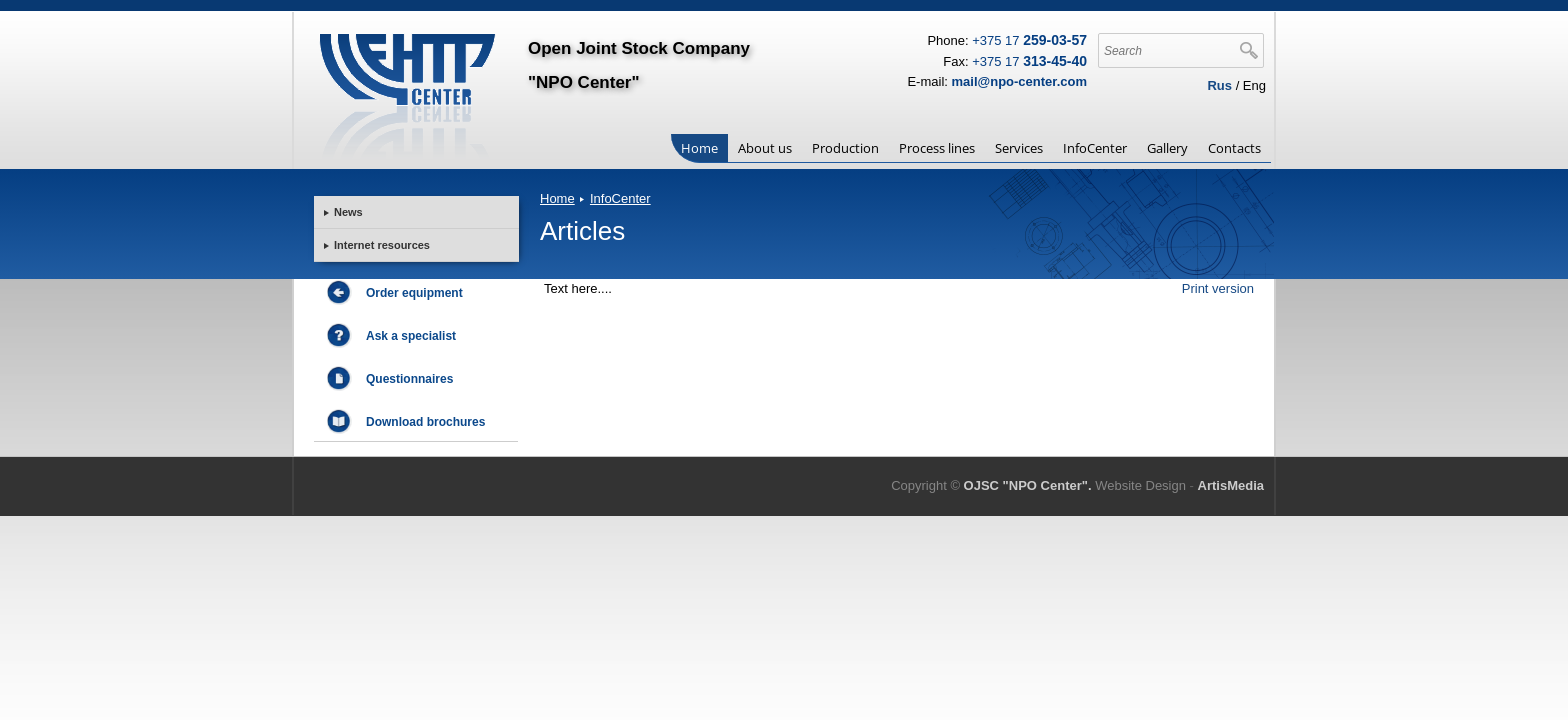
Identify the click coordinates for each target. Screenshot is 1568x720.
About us (765, 148)
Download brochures (425, 433)
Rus (1219, 85)
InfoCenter (1095, 148)
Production (845, 148)
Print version (1218, 288)
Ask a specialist (411, 347)
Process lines (937, 148)
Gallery (1167, 148)
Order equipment (414, 304)
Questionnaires (409, 390)
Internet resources (382, 245)
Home (699, 148)
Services (1019, 148)
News (348, 212)
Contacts (1234, 148)
